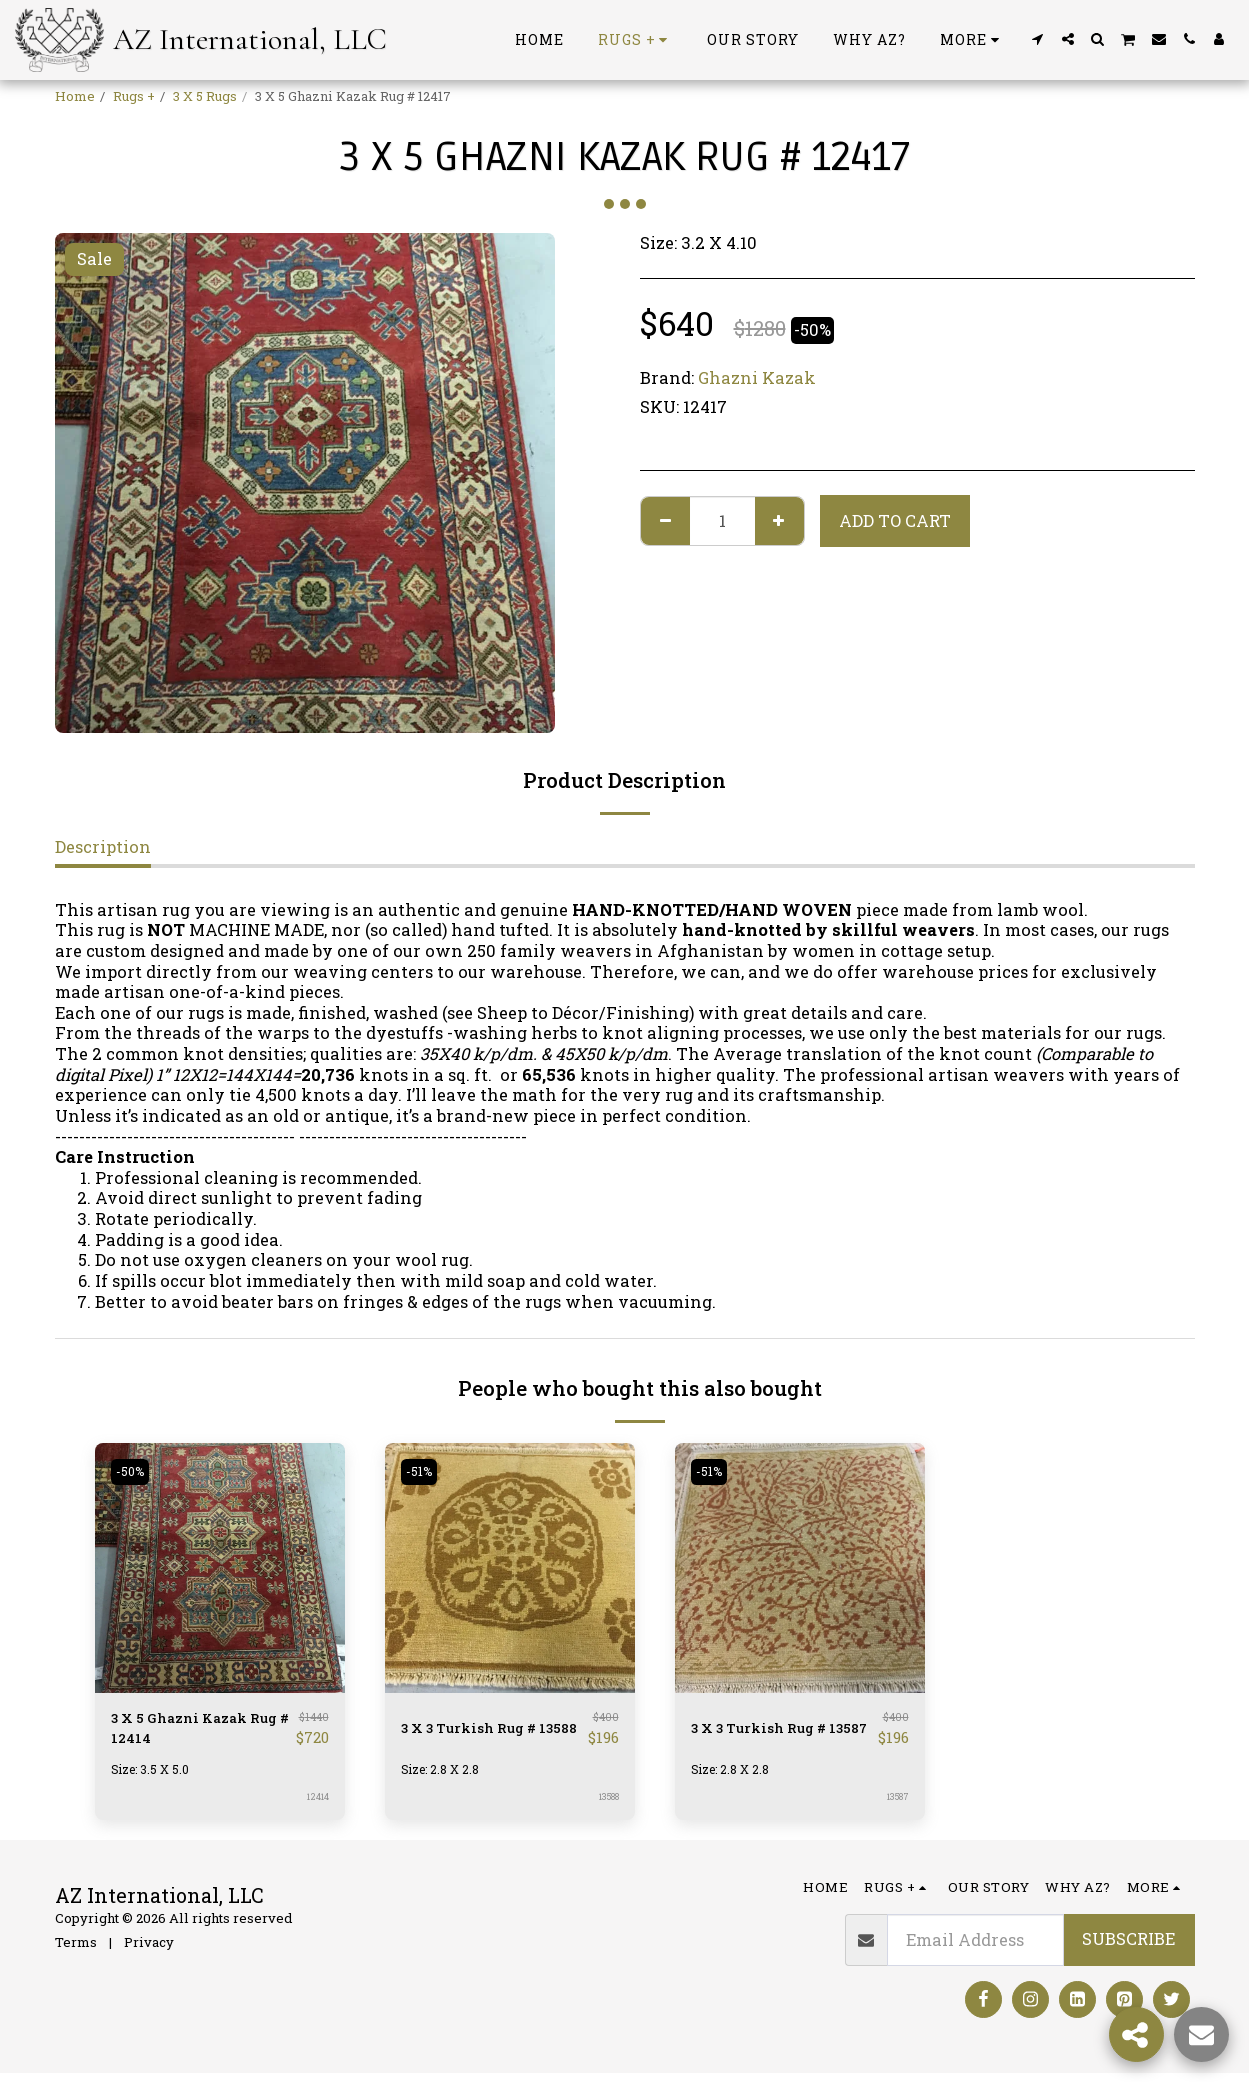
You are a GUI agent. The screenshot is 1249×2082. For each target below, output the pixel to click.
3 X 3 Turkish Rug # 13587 (772, 1733)
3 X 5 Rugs (205, 96)
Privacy (149, 1951)
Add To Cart (895, 520)
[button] (1038, 39)
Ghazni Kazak (757, 377)
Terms (76, 1951)
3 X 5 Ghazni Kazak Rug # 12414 (193, 1733)
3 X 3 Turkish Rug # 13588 (482, 1733)
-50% (134, 1472)
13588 (606, 1805)
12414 (316, 1805)
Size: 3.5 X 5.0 (154, 1778)
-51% (422, 1472)
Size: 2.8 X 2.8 (444, 1778)
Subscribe (1128, 1947)
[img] (220, 1568)
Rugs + (134, 96)
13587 (895, 1805)
